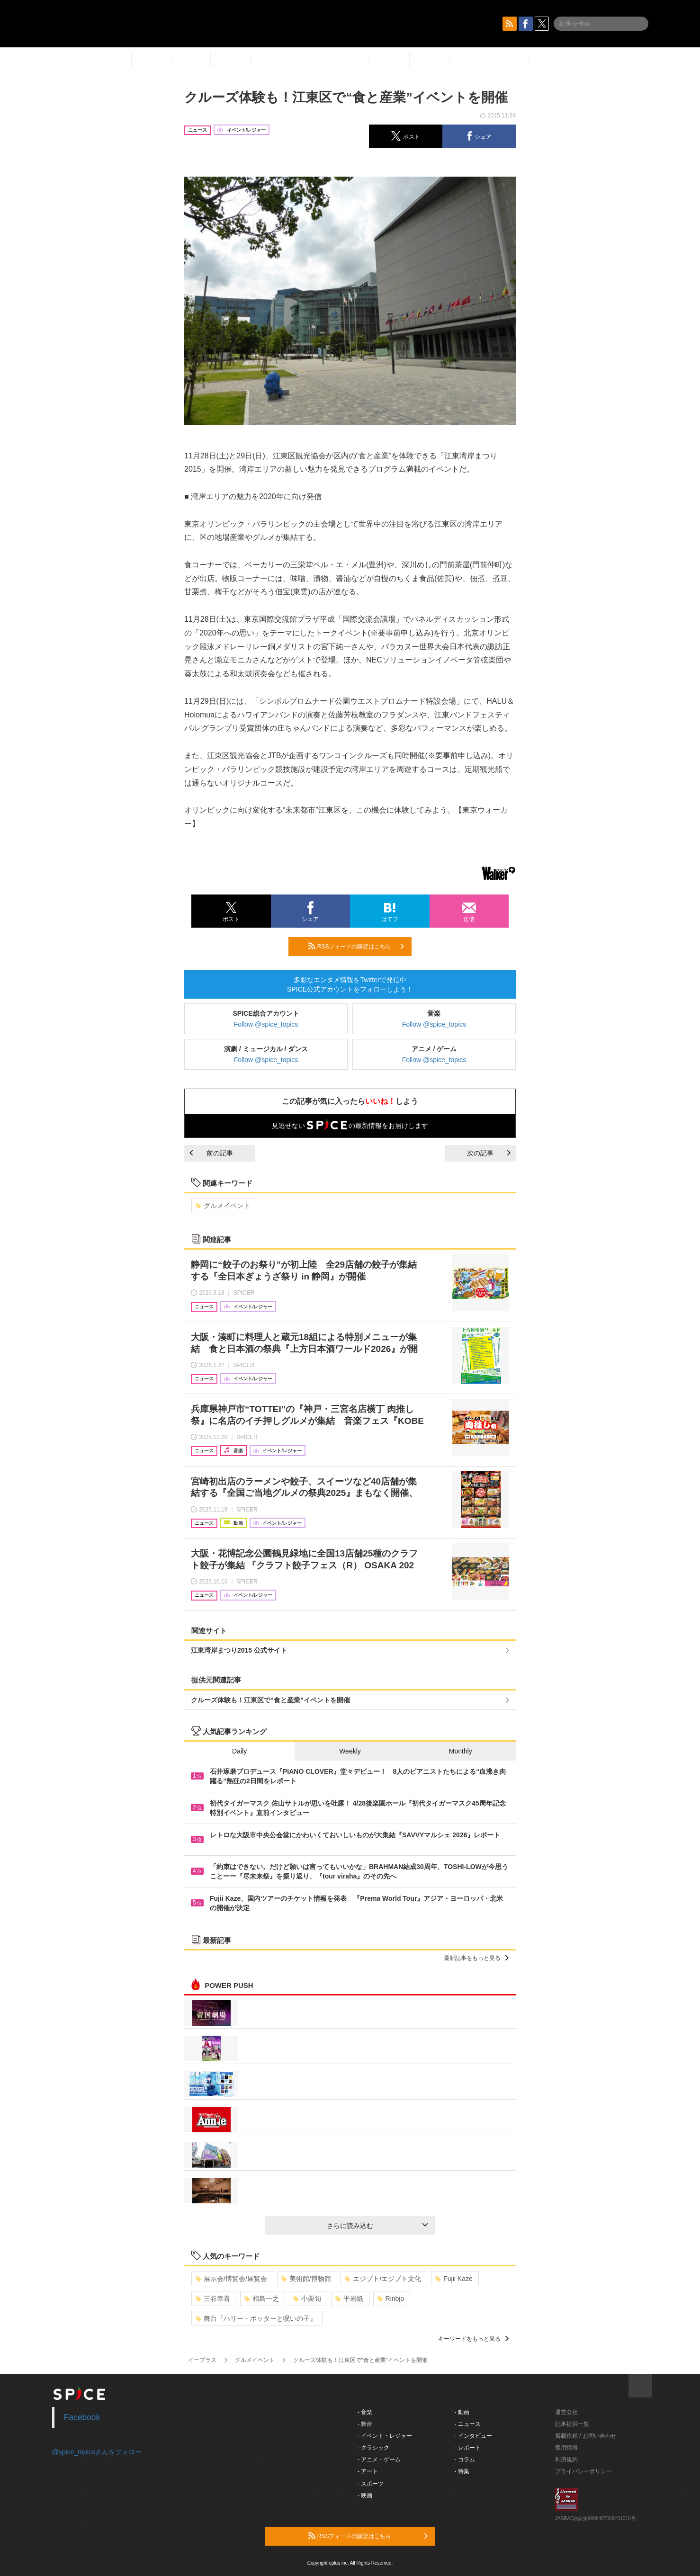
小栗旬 (307, 2298)
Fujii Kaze (453, 2278)
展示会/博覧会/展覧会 (231, 2278)
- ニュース (468, 2424)
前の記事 (211, 1153)
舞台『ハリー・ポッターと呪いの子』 (256, 2318)
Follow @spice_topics (266, 1024)
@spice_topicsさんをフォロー (97, 2452)
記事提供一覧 (572, 2424)
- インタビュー (473, 2436)
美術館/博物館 (306, 2278)
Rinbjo (390, 2298)
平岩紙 (349, 2298)
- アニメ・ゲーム (379, 2459)
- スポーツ (371, 2483)
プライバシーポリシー (583, 2471)
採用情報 (566, 2447)
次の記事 (489, 1153)
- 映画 (365, 2495)
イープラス (202, 2360)
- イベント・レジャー (385, 2436)
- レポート (468, 2447)
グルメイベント (223, 1205)
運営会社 (566, 2412)
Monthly (460, 1751)
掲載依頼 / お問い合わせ (586, 2436)
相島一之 (261, 2298)
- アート (368, 2471)
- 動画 (462, 2412)
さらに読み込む (377, 2225)
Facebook (82, 2417)
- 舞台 (365, 2424)
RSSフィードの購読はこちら (356, 946)
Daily (239, 1751)
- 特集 (462, 2471)
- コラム (465, 2459)
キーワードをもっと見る (473, 2338)
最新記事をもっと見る (476, 1958)
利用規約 (566, 2459)
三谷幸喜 (213, 2298)
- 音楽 (365, 2412)
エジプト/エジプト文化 (383, 2278)
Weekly (350, 1751)
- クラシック (373, 2447)
